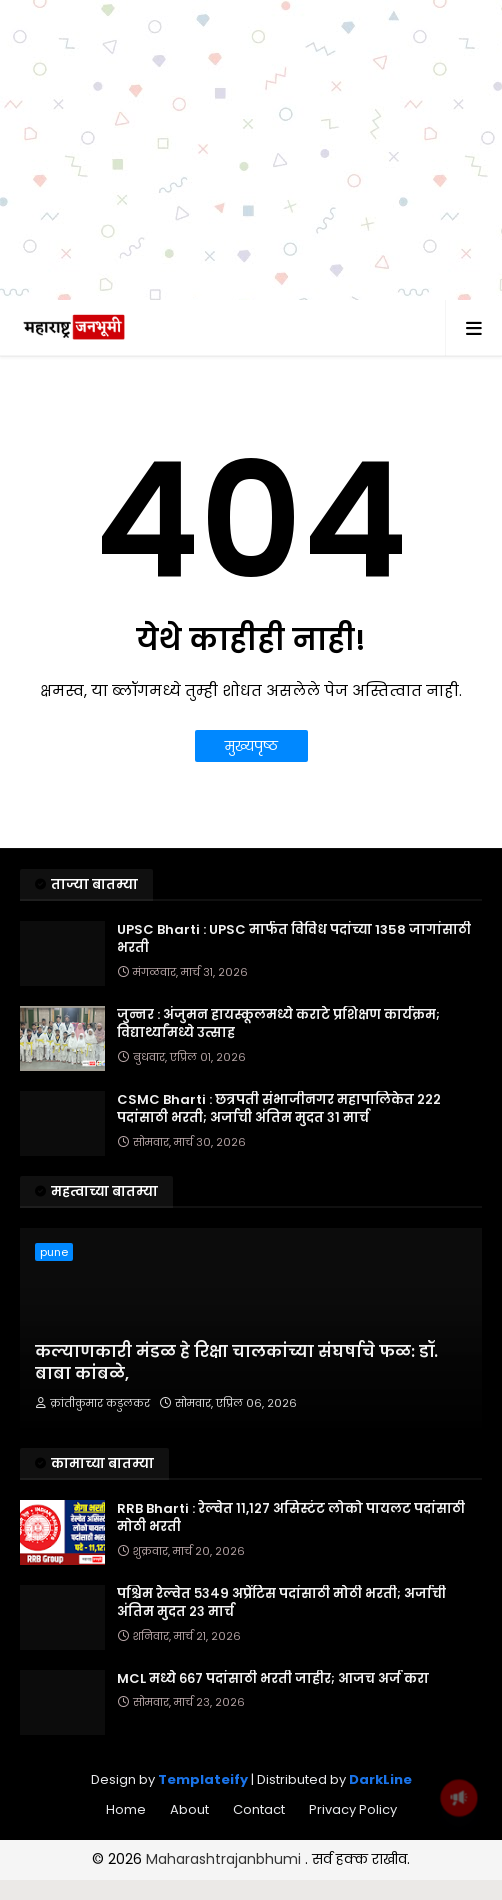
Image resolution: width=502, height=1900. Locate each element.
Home (126, 1809)
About (189, 1809)
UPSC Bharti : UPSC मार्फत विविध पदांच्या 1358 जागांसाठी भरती (294, 939)
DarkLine (380, 1779)
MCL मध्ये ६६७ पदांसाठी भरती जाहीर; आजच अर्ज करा (273, 1679)
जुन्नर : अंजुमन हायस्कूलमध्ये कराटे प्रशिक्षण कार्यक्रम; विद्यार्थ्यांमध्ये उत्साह (278, 1024)
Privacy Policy (353, 1809)
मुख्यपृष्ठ (251, 746)
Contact (259, 1809)
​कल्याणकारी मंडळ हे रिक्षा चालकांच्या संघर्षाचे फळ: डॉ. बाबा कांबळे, (236, 1363)
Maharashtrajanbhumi (225, 1859)
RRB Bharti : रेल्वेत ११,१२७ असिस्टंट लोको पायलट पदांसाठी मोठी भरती (291, 1518)
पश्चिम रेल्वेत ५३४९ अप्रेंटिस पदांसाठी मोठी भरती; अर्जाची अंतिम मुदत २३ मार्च (281, 1603)
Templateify (203, 1779)
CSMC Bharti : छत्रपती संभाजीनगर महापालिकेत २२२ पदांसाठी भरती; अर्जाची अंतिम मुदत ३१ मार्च (279, 1109)
